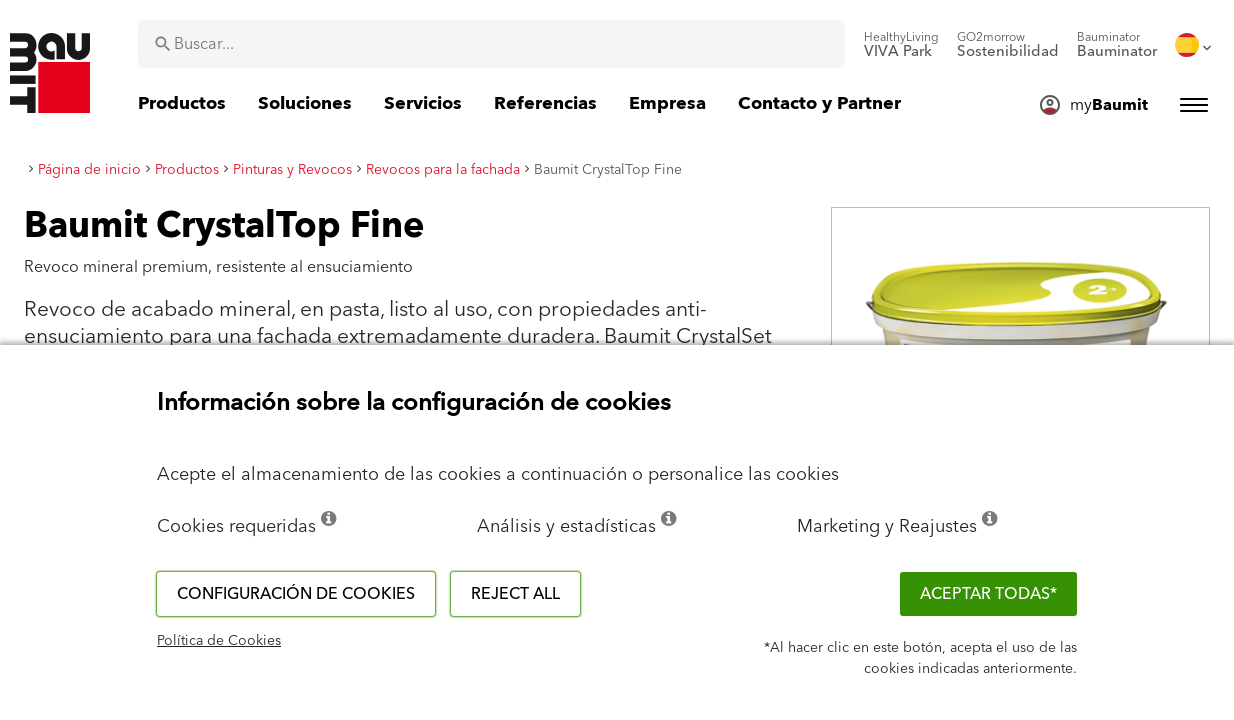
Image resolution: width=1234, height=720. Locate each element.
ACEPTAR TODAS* (988, 594)
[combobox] (491, 44)
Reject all (515, 594)
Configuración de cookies (296, 594)
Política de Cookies (219, 641)
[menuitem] (901, 45)
